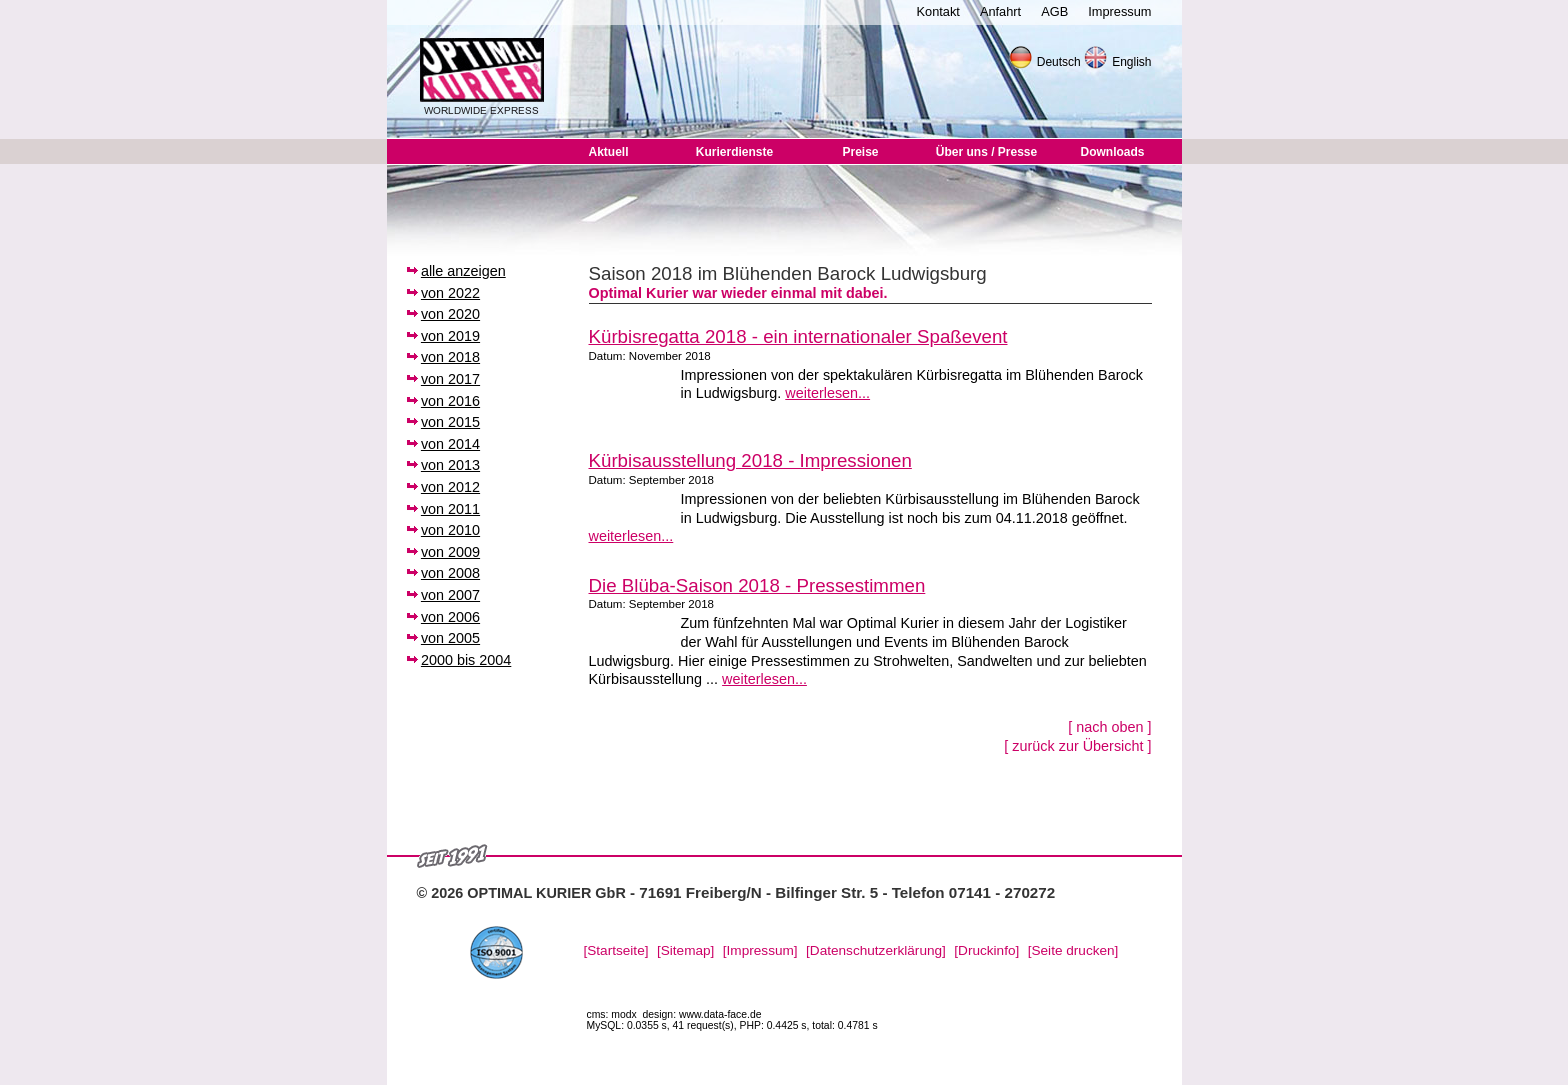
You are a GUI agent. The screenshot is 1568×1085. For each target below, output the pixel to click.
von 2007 (450, 595)
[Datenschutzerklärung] (876, 950)
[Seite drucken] (1073, 950)
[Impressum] (760, 950)
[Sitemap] (685, 950)
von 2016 (450, 401)
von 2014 (450, 444)
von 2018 (450, 357)
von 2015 (450, 422)
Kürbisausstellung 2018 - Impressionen (750, 460)
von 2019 (450, 336)
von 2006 (450, 617)
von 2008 (450, 573)
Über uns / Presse (986, 152)
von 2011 (450, 509)
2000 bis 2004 (466, 660)
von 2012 (450, 487)
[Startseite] (616, 950)
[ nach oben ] (1109, 727)
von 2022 (450, 293)
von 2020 (450, 314)
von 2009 (450, 552)
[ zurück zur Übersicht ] (1077, 746)
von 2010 (450, 530)
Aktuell (608, 152)
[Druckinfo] (986, 950)
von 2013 (450, 465)
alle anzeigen (463, 271)
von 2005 (450, 638)
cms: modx (612, 1014)
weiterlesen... (827, 393)
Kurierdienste (734, 152)
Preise (860, 152)
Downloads (1112, 152)
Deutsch (1059, 62)
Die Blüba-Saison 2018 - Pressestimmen (757, 585)
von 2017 (450, 379)
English (1131, 62)
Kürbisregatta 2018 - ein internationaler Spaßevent (798, 336)
